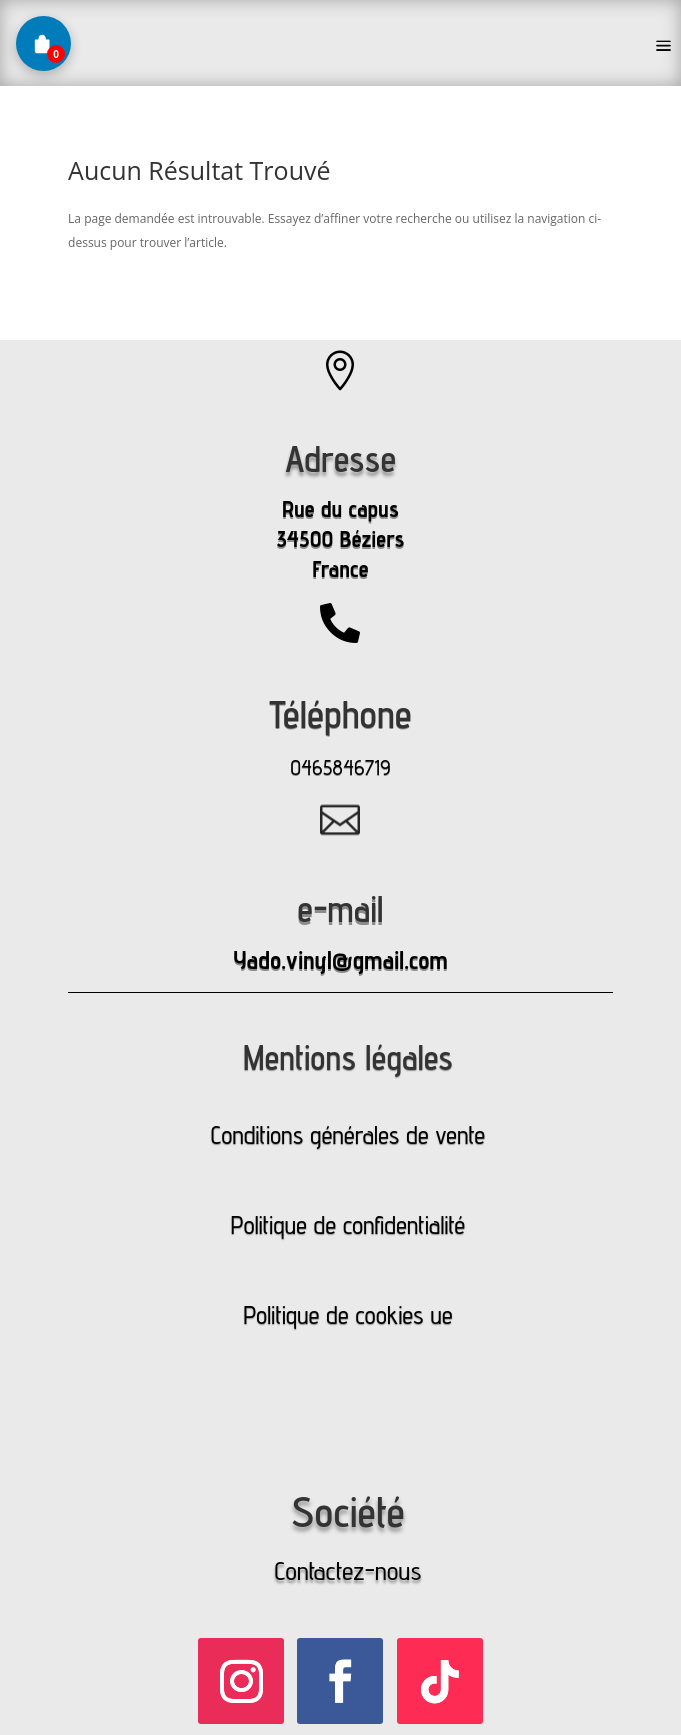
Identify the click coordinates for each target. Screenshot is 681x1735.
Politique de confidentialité (348, 1225)
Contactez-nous (347, 1570)
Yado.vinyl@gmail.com (340, 960)
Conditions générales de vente (348, 1135)
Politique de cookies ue (347, 1315)
